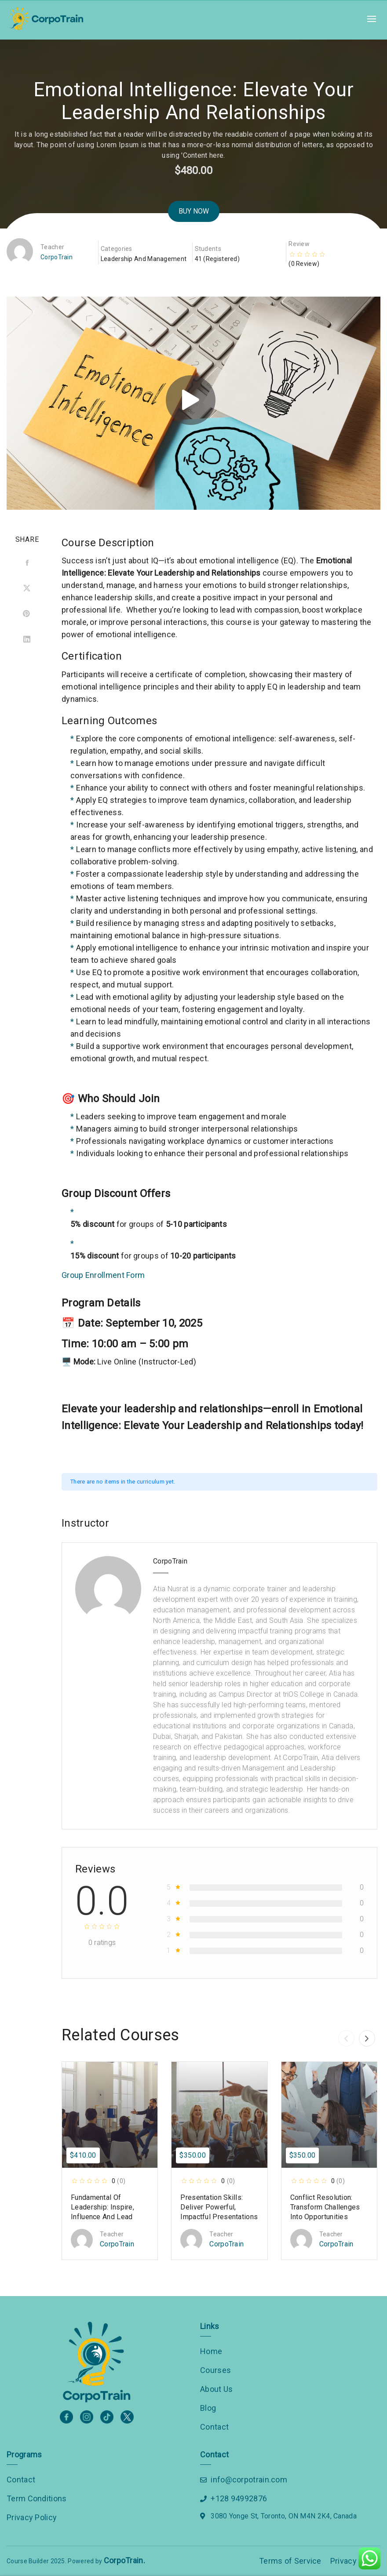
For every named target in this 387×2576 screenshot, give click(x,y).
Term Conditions (37, 2498)
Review (299, 243)
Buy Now (194, 211)
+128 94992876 (239, 2498)
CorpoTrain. (124, 2560)
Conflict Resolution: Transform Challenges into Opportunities (325, 2207)
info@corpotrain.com (249, 2479)
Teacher (52, 246)
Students (208, 248)
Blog (208, 2408)
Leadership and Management (144, 258)
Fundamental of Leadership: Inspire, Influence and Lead (102, 2207)
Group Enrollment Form (103, 1275)
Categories (116, 248)
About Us (216, 2389)
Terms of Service (290, 2560)
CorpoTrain (56, 257)
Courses (215, 2370)
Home (211, 2351)
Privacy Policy (32, 2517)
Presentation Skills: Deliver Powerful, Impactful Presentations (219, 2207)
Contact (214, 2426)
